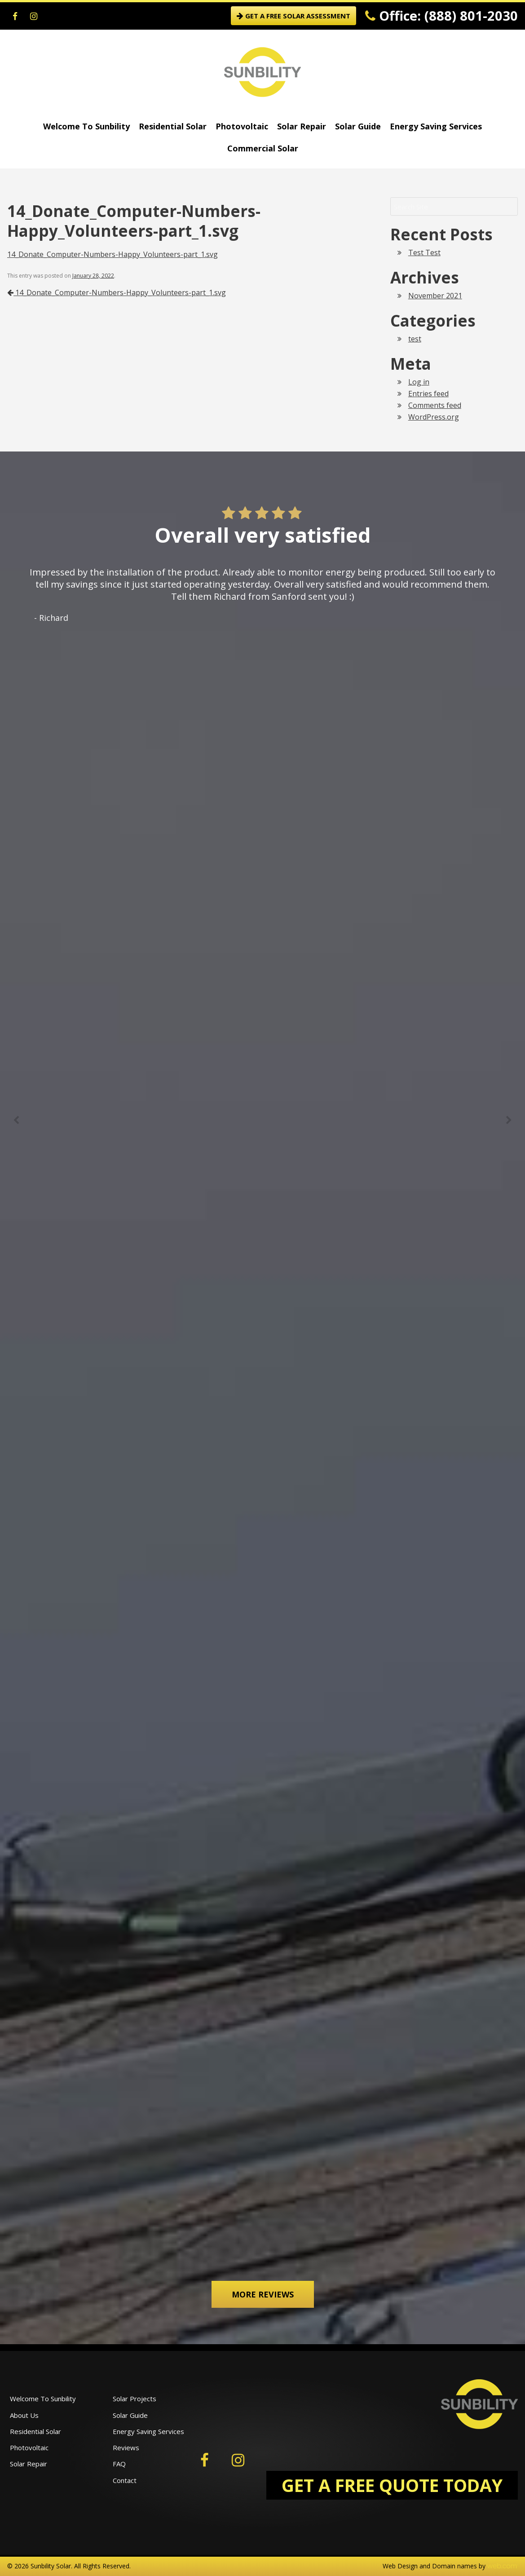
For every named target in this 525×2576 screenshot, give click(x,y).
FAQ (119, 2463)
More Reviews (263, 2294)
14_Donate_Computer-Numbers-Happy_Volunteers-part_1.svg (112, 254)
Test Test (424, 252)
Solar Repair (301, 126)
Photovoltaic (242, 126)
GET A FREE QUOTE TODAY (392, 2485)
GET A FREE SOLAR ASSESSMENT (293, 15)
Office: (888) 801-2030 (441, 15)
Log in (418, 382)
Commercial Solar (262, 148)
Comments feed (434, 405)
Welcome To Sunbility (86, 126)
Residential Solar (173, 126)
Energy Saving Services (436, 126)
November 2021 (435, 296)
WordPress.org (433, 417)
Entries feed (428, 393)
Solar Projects (134, 2398)
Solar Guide (358, 126)
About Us (24, 2415)
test (414, 339)
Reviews (126, 2447)
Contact (125, 2480)
